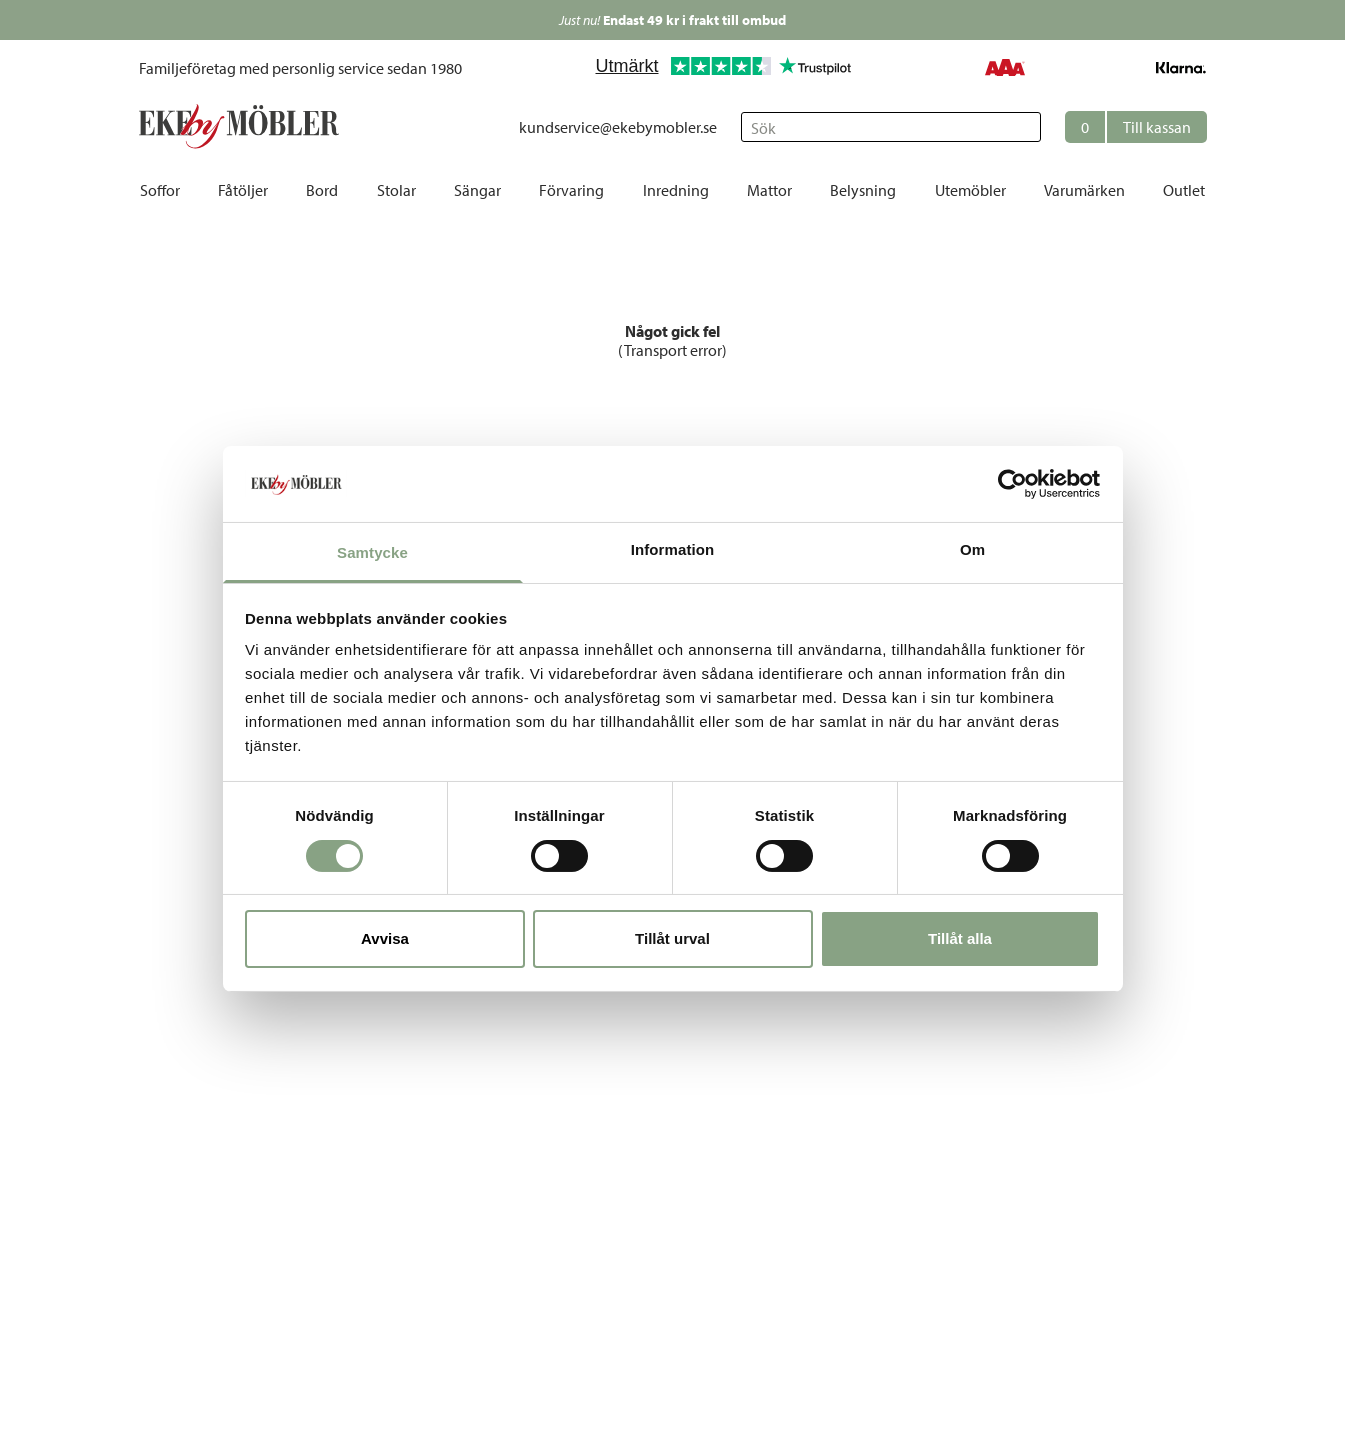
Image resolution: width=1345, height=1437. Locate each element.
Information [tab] (673, 549)
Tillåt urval (672, 938)
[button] (1136, 127)
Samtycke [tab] (372, 552)
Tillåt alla (960, 938)
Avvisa (385, 938)
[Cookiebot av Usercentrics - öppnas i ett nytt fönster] (1012, 484)
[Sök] (891, 127)
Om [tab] (972, 549)
